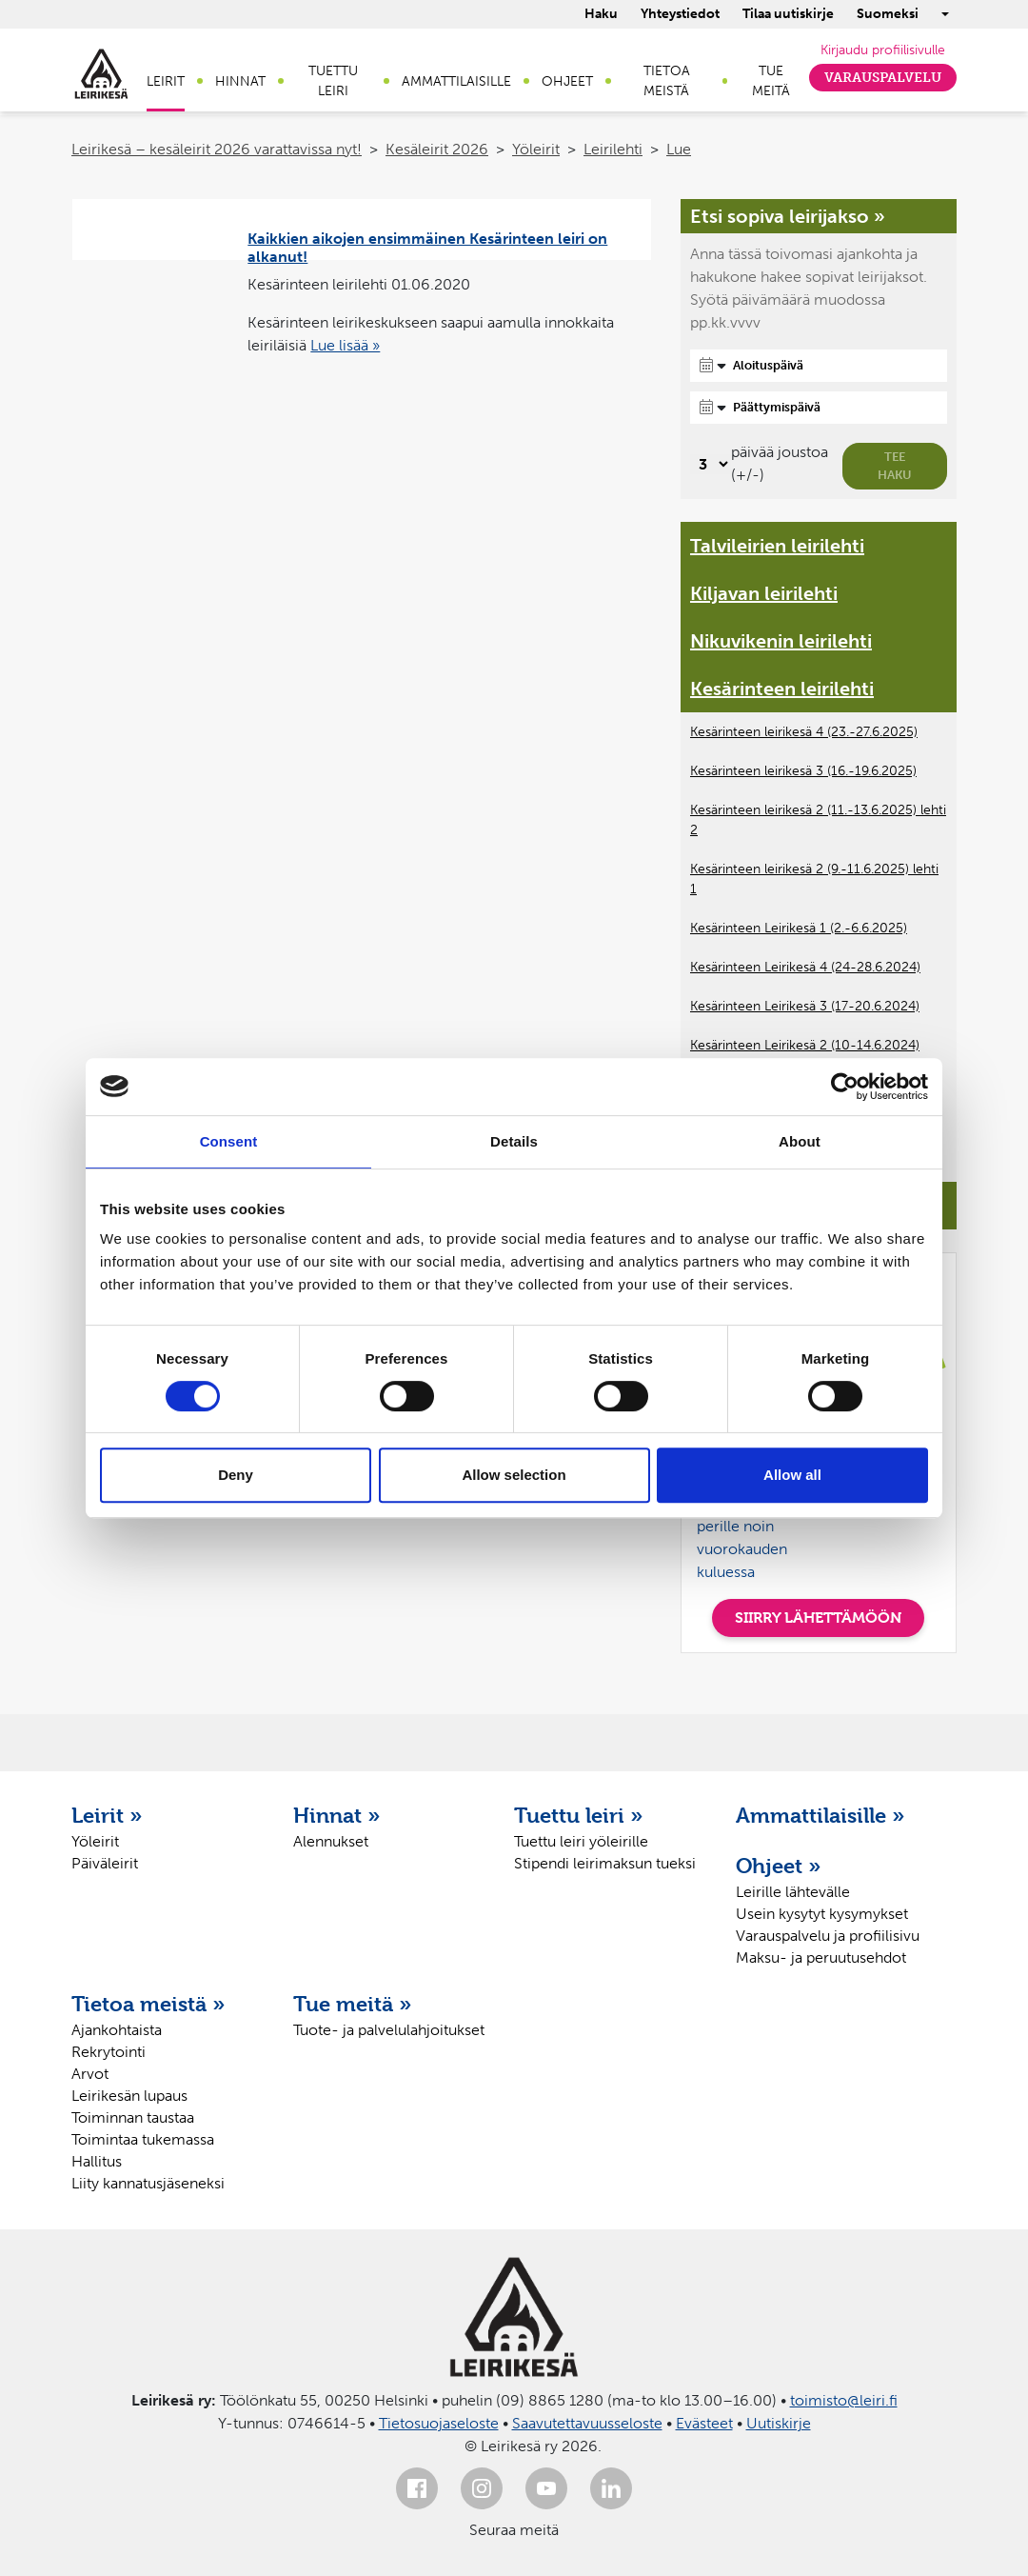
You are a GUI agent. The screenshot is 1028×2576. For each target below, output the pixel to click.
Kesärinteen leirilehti (782, 688)
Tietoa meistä (666, 81)
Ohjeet (567, 81)
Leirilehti (612, 149)
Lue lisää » (345, 345)
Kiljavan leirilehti (764, 593)
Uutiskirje (778, 2423)
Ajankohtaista (116, 2030)
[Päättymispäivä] (818, 407)
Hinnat (240, 81)
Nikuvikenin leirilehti (781, 640)
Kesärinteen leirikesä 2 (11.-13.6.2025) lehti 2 (818, 820)
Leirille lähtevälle (793, 1892)
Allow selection (513, 1475)
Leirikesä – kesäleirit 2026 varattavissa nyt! (216, 149)
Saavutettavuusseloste (587, 2423)
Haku (601, 14)
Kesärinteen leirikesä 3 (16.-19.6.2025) (803, 771)
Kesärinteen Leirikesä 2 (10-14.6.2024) (804, 1045)
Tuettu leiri (333, 81)
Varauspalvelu (882, 78)
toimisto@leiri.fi (844, 2400)
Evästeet (704, 2423)
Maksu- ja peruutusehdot (821, 1957)
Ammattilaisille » (820, 1815)
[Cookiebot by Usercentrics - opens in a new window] (844, 1086)
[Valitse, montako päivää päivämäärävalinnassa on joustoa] (710, 464)
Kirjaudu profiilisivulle (882, 50)
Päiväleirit (104, 1863)
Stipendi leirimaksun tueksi (605, 1863)
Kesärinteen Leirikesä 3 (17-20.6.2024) (804, 1006)
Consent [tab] (229, 1141)
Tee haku (895, 466)
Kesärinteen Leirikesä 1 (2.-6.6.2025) (798, 928)
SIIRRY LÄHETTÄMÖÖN (818, 1617)
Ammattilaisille (456, 81)
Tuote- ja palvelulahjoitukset (388, 2030)
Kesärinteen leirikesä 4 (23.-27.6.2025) (804, 732)
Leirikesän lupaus (129, 2096)
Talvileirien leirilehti (777, 545)
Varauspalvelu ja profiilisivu (827, 1936)
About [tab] (799, 1141)
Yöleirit (536, 149)
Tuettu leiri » (578, 1815)
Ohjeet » (778, 1865)
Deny (235, 1475)
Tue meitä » (352, 2003)
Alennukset (330, 1841)
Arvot (90, 2074)
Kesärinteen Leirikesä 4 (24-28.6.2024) (805, 967)
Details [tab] (514, 1141)
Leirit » (107, 1815)
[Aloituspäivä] (818, 365)
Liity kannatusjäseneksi (148, 2183)
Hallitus (96, 2161)
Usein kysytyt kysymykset (822, 1914)
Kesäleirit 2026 (437, 149)
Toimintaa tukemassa (142, 2139)
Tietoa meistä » (148, 2003)
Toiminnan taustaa (132, 2117)
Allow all (792, 1475)
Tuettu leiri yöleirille (581, 1841)
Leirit (166, 81)
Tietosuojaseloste (439, 2423)
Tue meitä (771, 81)
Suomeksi (888, 14)
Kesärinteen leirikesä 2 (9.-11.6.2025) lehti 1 (814, 879)
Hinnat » (337, 1815)
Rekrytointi (108, 2052)
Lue (678, 149)
